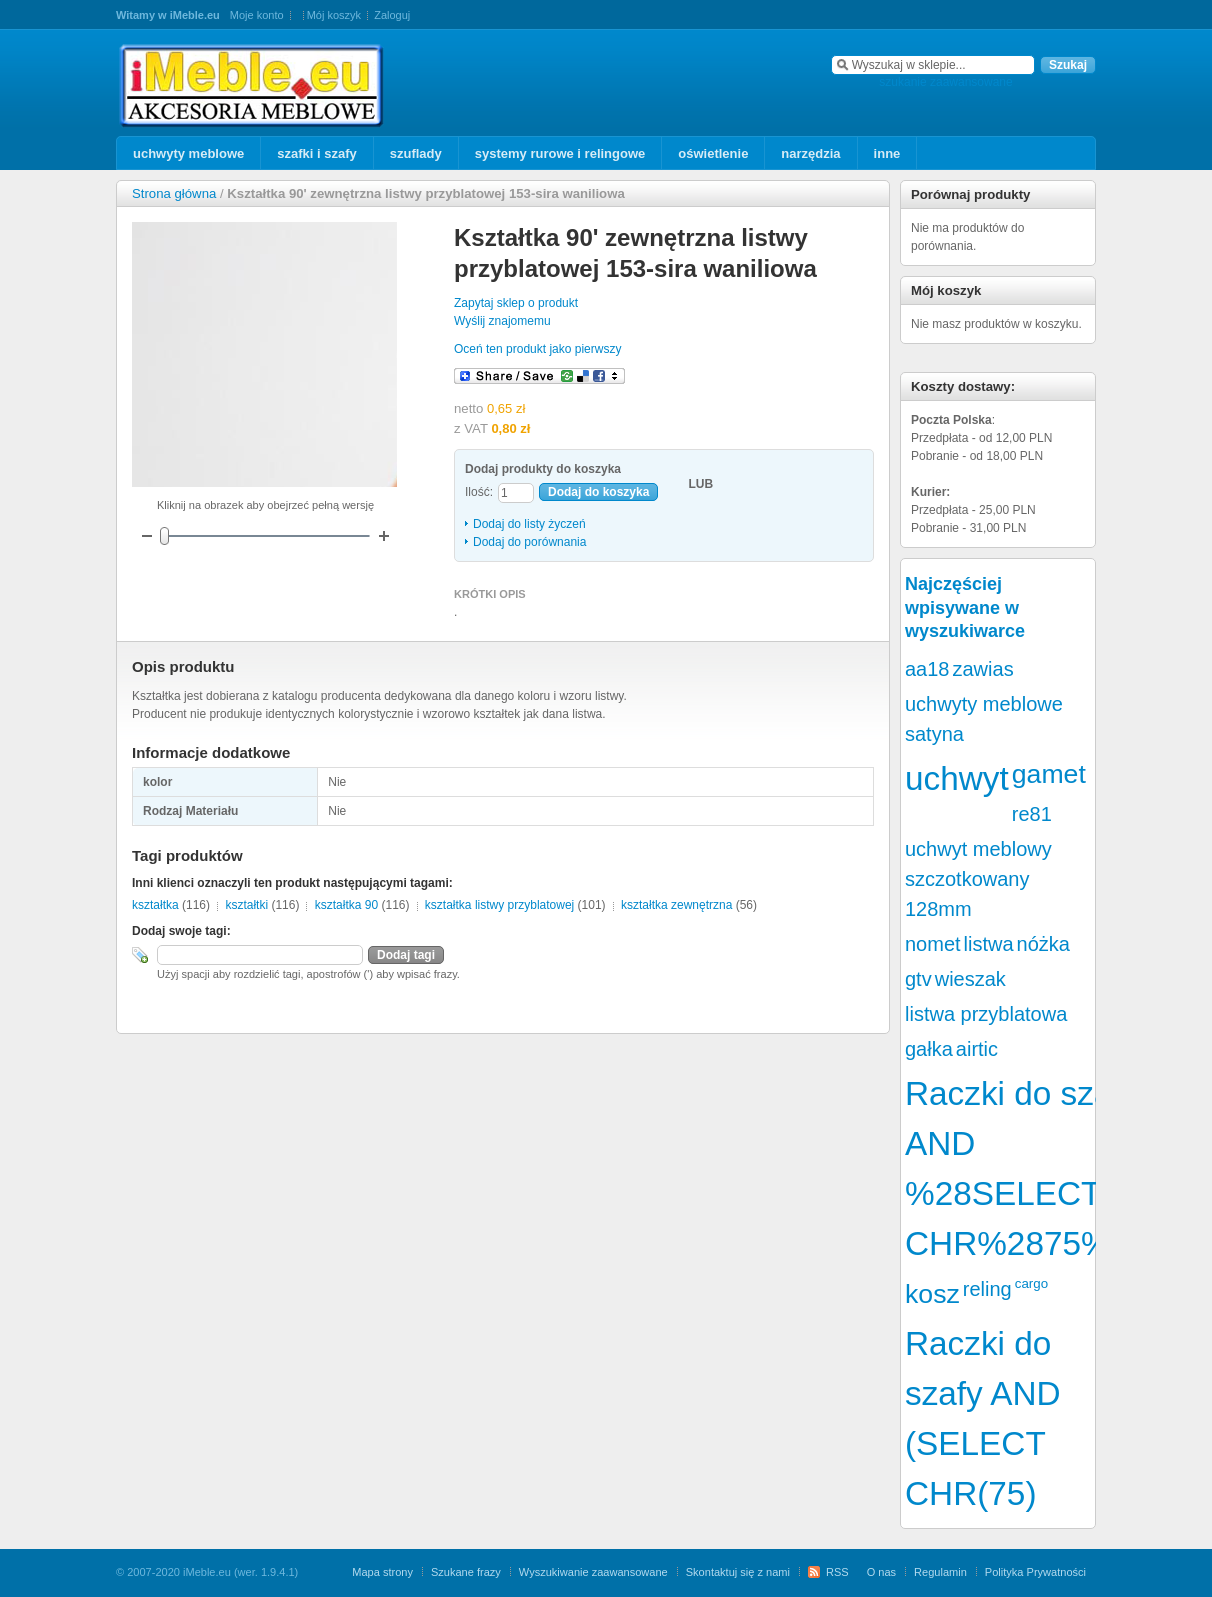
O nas (881, 1572)
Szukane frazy (466, 1572)
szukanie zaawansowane (945, 82)
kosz (932, 1294)
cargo (1031, 1283)
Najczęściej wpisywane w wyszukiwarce (965, 607)
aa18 (927, 669)
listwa (989, 944)
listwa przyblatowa (986, 1014)
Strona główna (174, 193)
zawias (983, 669)
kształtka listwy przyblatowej (499, 905)
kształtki (246, 905)
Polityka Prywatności (1035, 1572)
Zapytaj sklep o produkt (516, 303)
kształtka (155, 905)
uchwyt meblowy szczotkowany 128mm (978, 879)
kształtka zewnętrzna (676, 905)
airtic (977, 1049)
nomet (933, 944)
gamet (1049, 774)
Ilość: (479, 492)
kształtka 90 (346, 905)
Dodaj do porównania (529, 542)
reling (987, 1289)
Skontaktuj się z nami (738, 1572)
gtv (918, 979)
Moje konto (257, 15)
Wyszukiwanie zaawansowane (593, 1572)
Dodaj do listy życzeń (529, 524)
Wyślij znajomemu (502, 321)
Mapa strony (382, 1572)
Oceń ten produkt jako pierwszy (537, 349)
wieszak (970, 979)
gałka (929, 1049)
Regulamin (940, 1572)
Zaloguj (392, 15)
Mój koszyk (334, 15)
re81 (1032, 814)
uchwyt (957, 778)
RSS (837, 1572)
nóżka (1043, 944)
